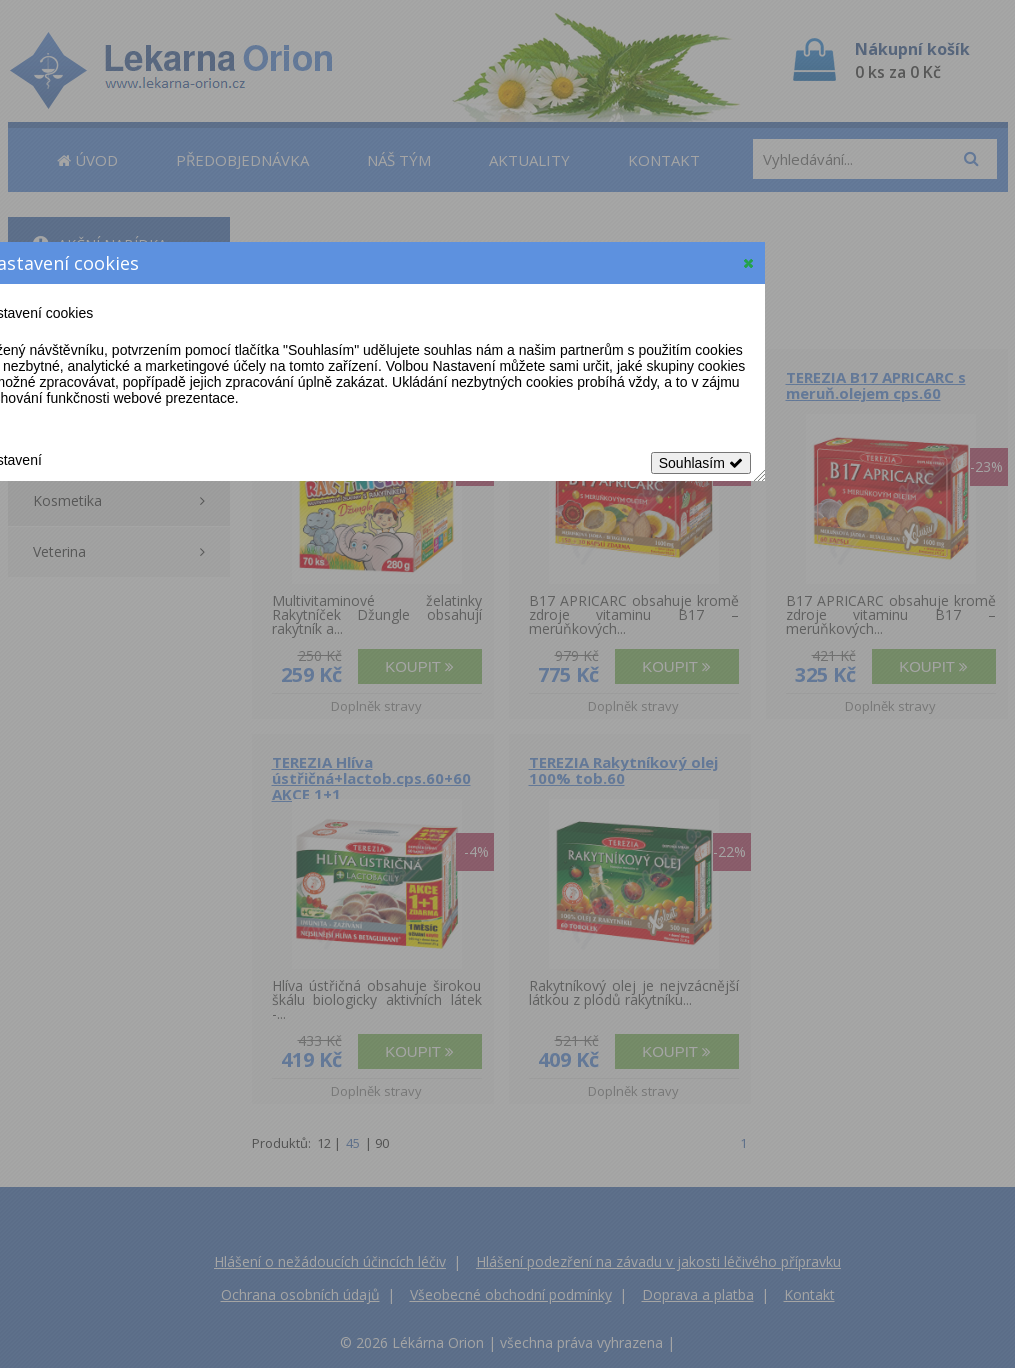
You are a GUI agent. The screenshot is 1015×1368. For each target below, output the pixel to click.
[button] (748, 263)
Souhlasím (701, 463)
